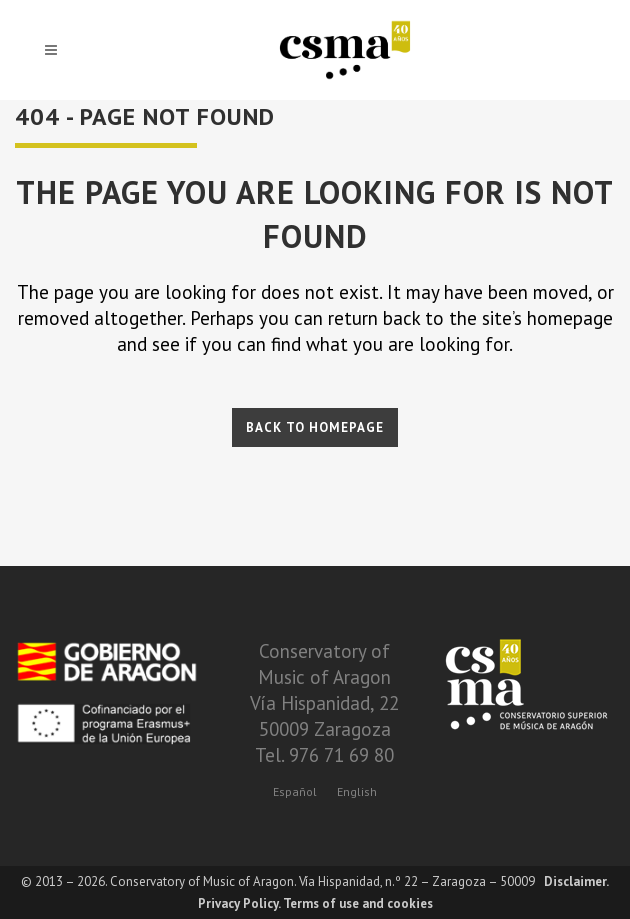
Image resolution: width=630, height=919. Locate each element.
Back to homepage (315, 427)
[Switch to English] (357, 791)
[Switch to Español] (295, 791)
